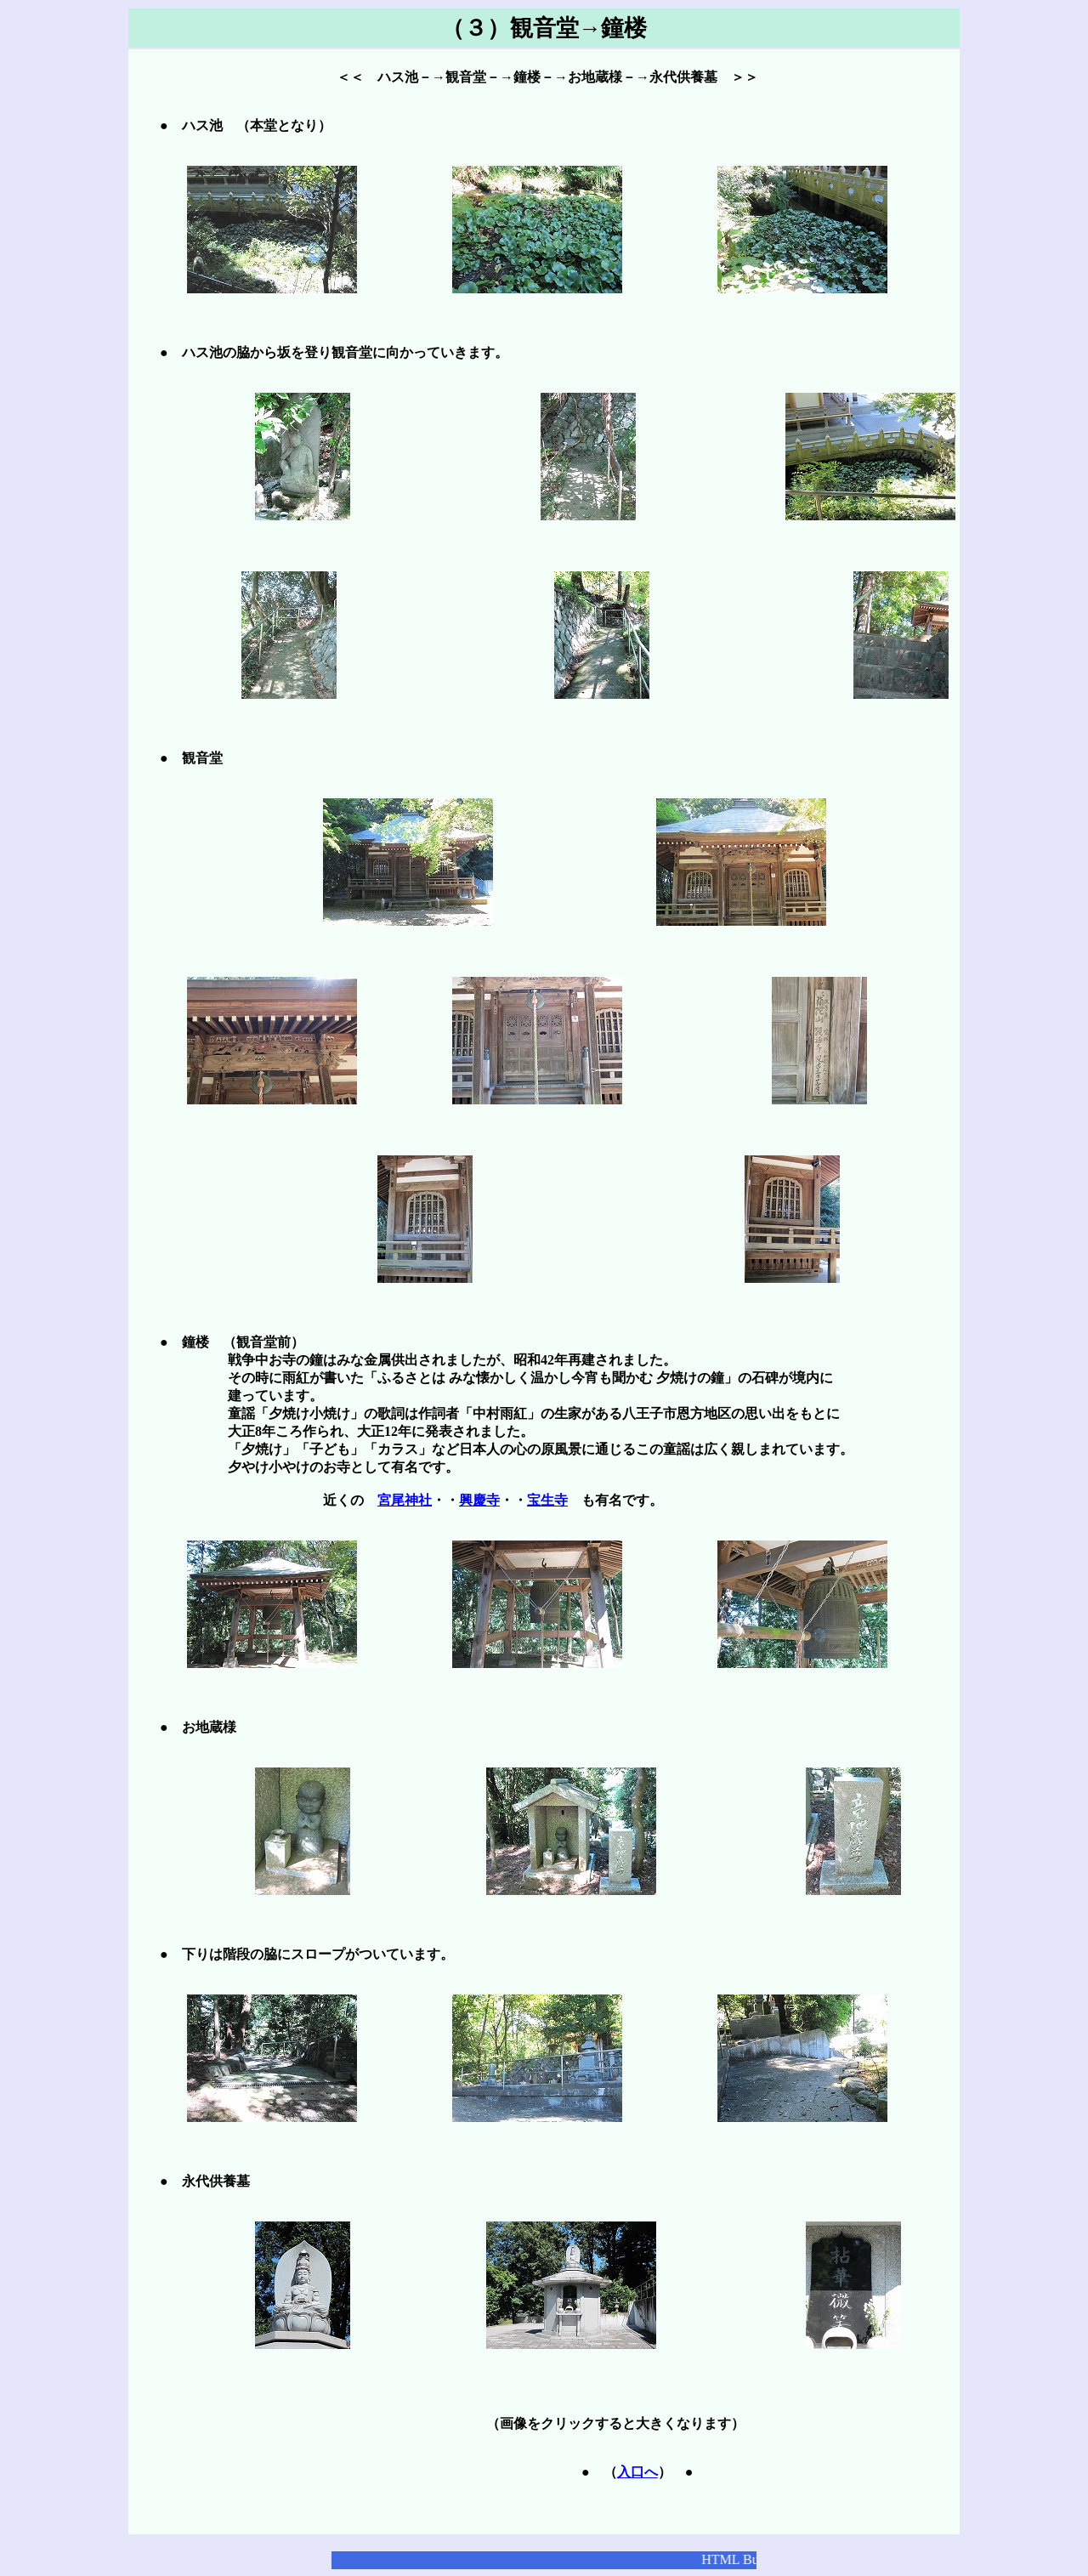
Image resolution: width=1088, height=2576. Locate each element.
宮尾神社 (404, 1500)
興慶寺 (479, 1500)
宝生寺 (547, 1500)
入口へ (637, 2472)
